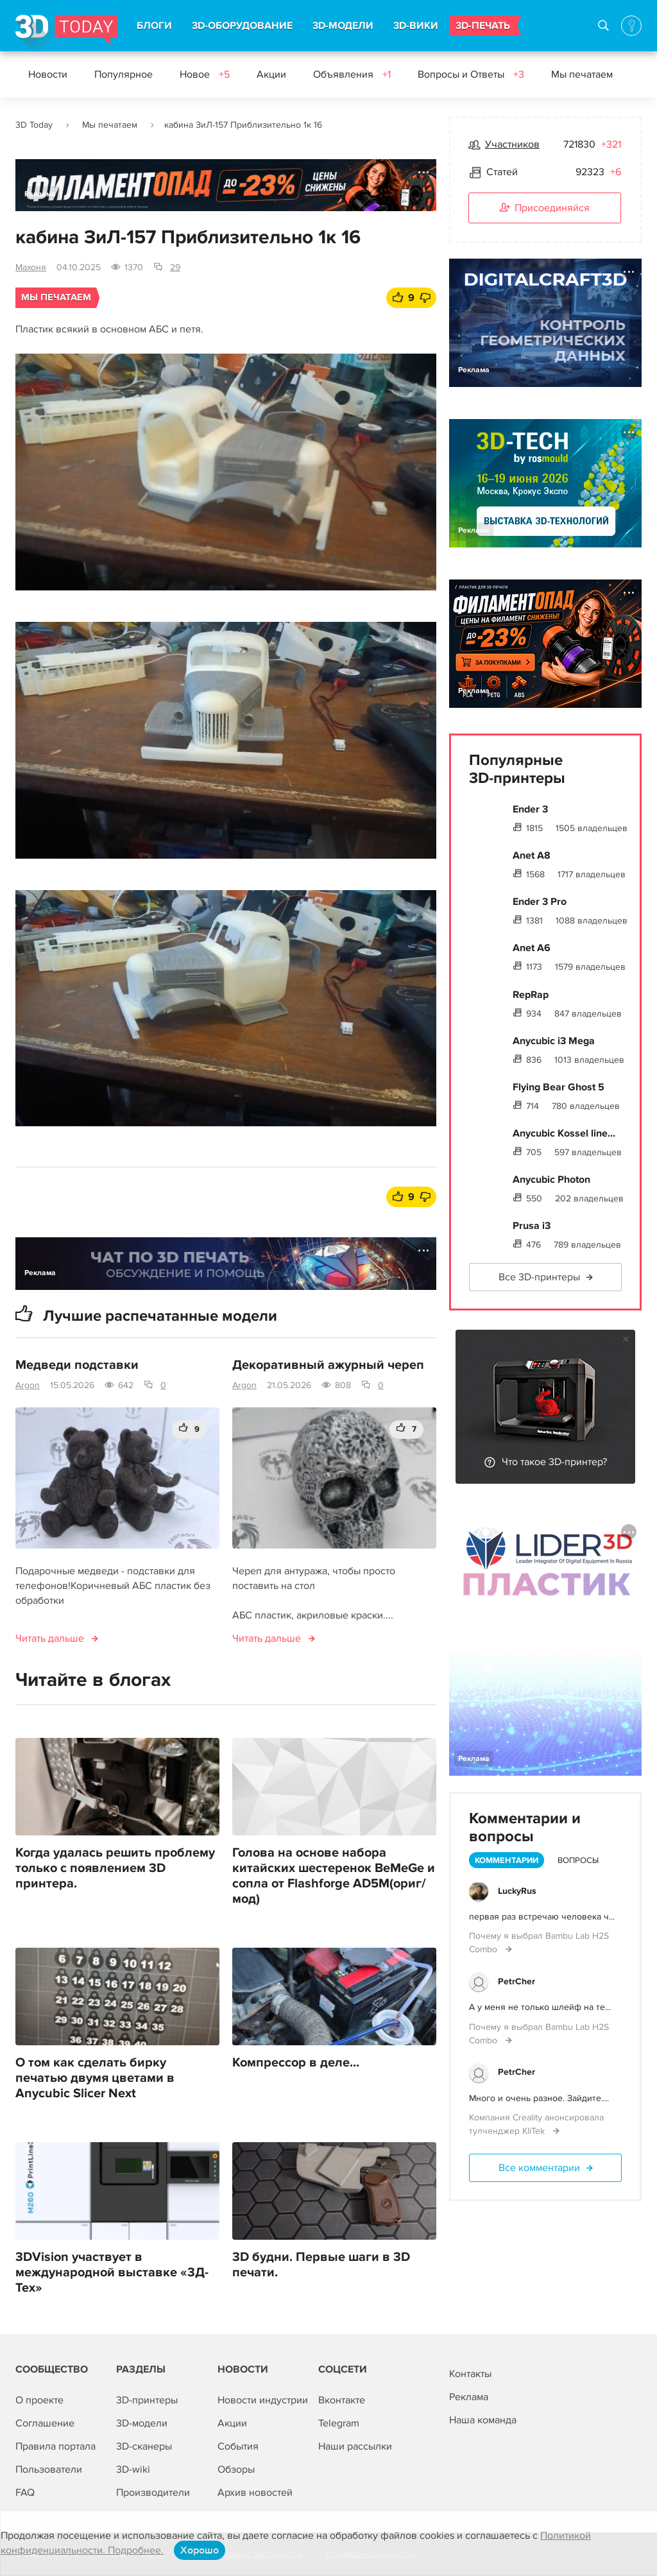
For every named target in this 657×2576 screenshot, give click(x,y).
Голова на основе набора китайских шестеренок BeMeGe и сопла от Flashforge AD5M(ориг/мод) (333, 1876)
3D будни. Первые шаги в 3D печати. (321, 2264)
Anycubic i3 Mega (554, 1041)
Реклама (40, 194)
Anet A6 (531, 947)
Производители (153, 2492)
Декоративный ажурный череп (328, 1365)
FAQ (25, 2492)
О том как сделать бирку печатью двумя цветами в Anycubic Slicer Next (95, 2078)
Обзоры (236, 2469)
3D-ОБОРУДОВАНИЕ (242, 25)
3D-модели (141, 2423)
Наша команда (482, 2420)
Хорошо (199, 2550)
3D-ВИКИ (415, 25)
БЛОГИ (154, 25)
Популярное (123, 74)
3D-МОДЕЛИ (342, 25)
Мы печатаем (582, 74)
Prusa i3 (531, 1225)
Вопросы (578, 1860)
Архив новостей (255, 2492)
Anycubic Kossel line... (564, 1133)
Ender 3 (530, 809)
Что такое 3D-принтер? (554, 1461)
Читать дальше (49, 1638)
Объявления (352, 74)
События (238, 2446)
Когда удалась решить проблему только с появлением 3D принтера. (115, 1868)
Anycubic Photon (551, 1179)
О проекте (39, 2400)
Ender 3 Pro (540, 901)
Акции (271, 74)
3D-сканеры (144, 2446)
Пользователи (48, 2469)
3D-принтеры (147, 2400)
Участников (512, 144)
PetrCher (516, 1981)
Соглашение (44, 2423)
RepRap (531, 994)
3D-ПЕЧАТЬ (483, 25)
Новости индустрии (263, 2400)
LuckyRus (517, 1890)
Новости (47, 74)
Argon (27, 1385)
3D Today (34, 124)
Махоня (30, 267)
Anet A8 (531, 855)
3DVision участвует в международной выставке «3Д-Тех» (112, 2272)
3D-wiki (133, 2469)
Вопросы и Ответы (471, 74)
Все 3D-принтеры (539, 1277)
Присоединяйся (545, 209)
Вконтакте (341, 2400)
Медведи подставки (77, 1365)
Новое (205, 74)
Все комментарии (539, 2167)
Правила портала (55, 2446)
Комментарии (506, 1860)
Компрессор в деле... (295, 2062)
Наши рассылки (355, 2446)
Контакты (470, 2373)
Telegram (338, 2423)
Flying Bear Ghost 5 (558, 1087)
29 (175, 267)
